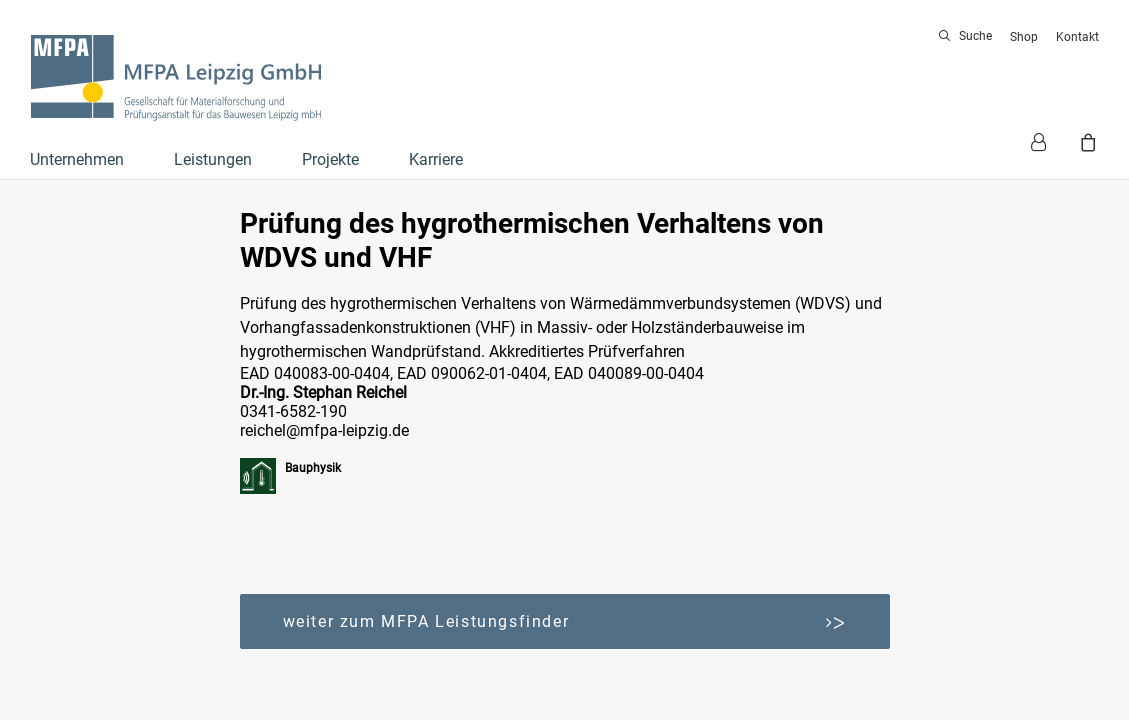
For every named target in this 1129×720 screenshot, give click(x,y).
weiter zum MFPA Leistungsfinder (565, 622)
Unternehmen (77, 159)
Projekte (330, 159)
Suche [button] (975, 36)
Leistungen (213, 159)
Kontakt (1077, 37)
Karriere (436, 159)
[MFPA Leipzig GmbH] (176, 78)
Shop (1024, 37)
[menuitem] (968, 36)
